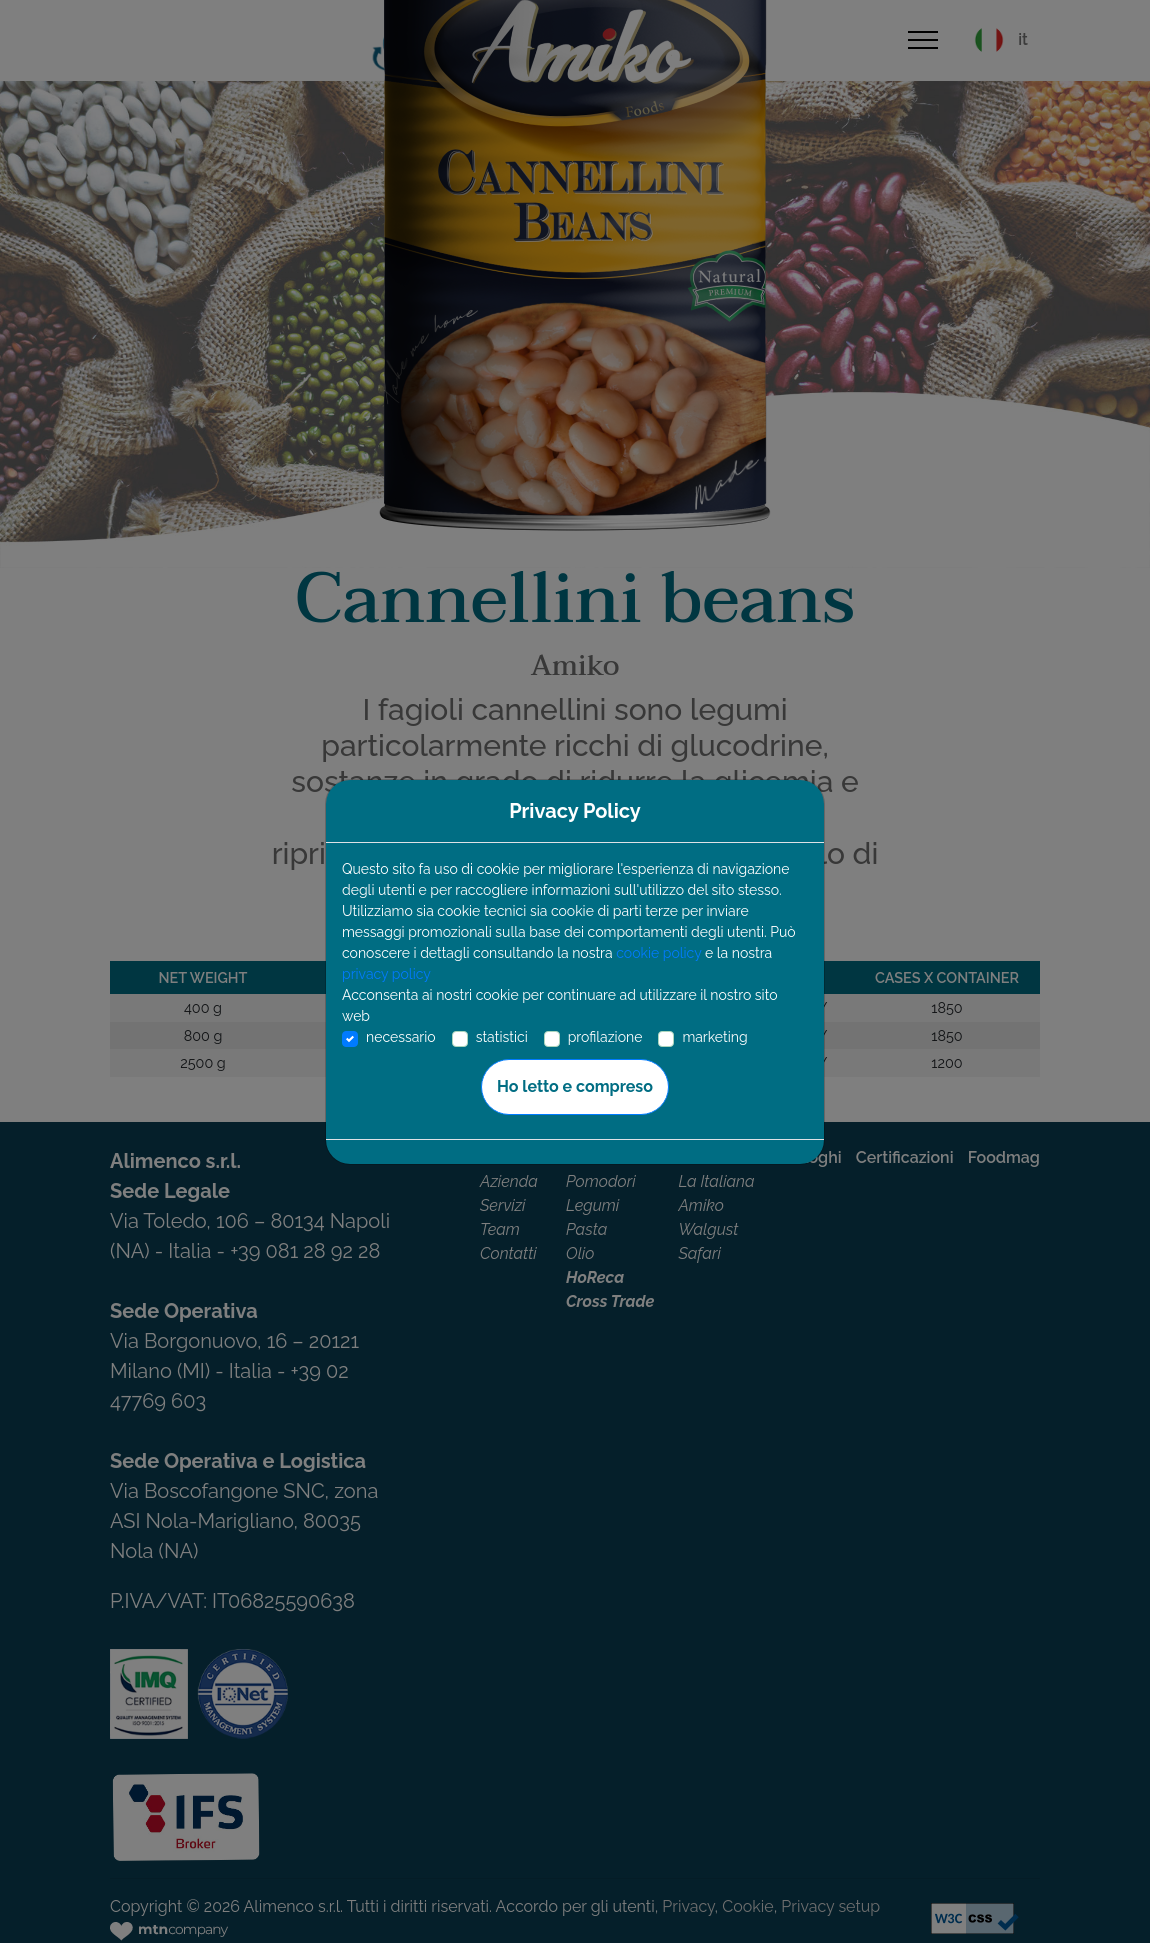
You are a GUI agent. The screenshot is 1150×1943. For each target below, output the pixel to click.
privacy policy (386, 974)
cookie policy (658, 953)
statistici (502, 1037)
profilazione (605, 1037)
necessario (401, 1037)
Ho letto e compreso (575, 1086)
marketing (714, 1037)
